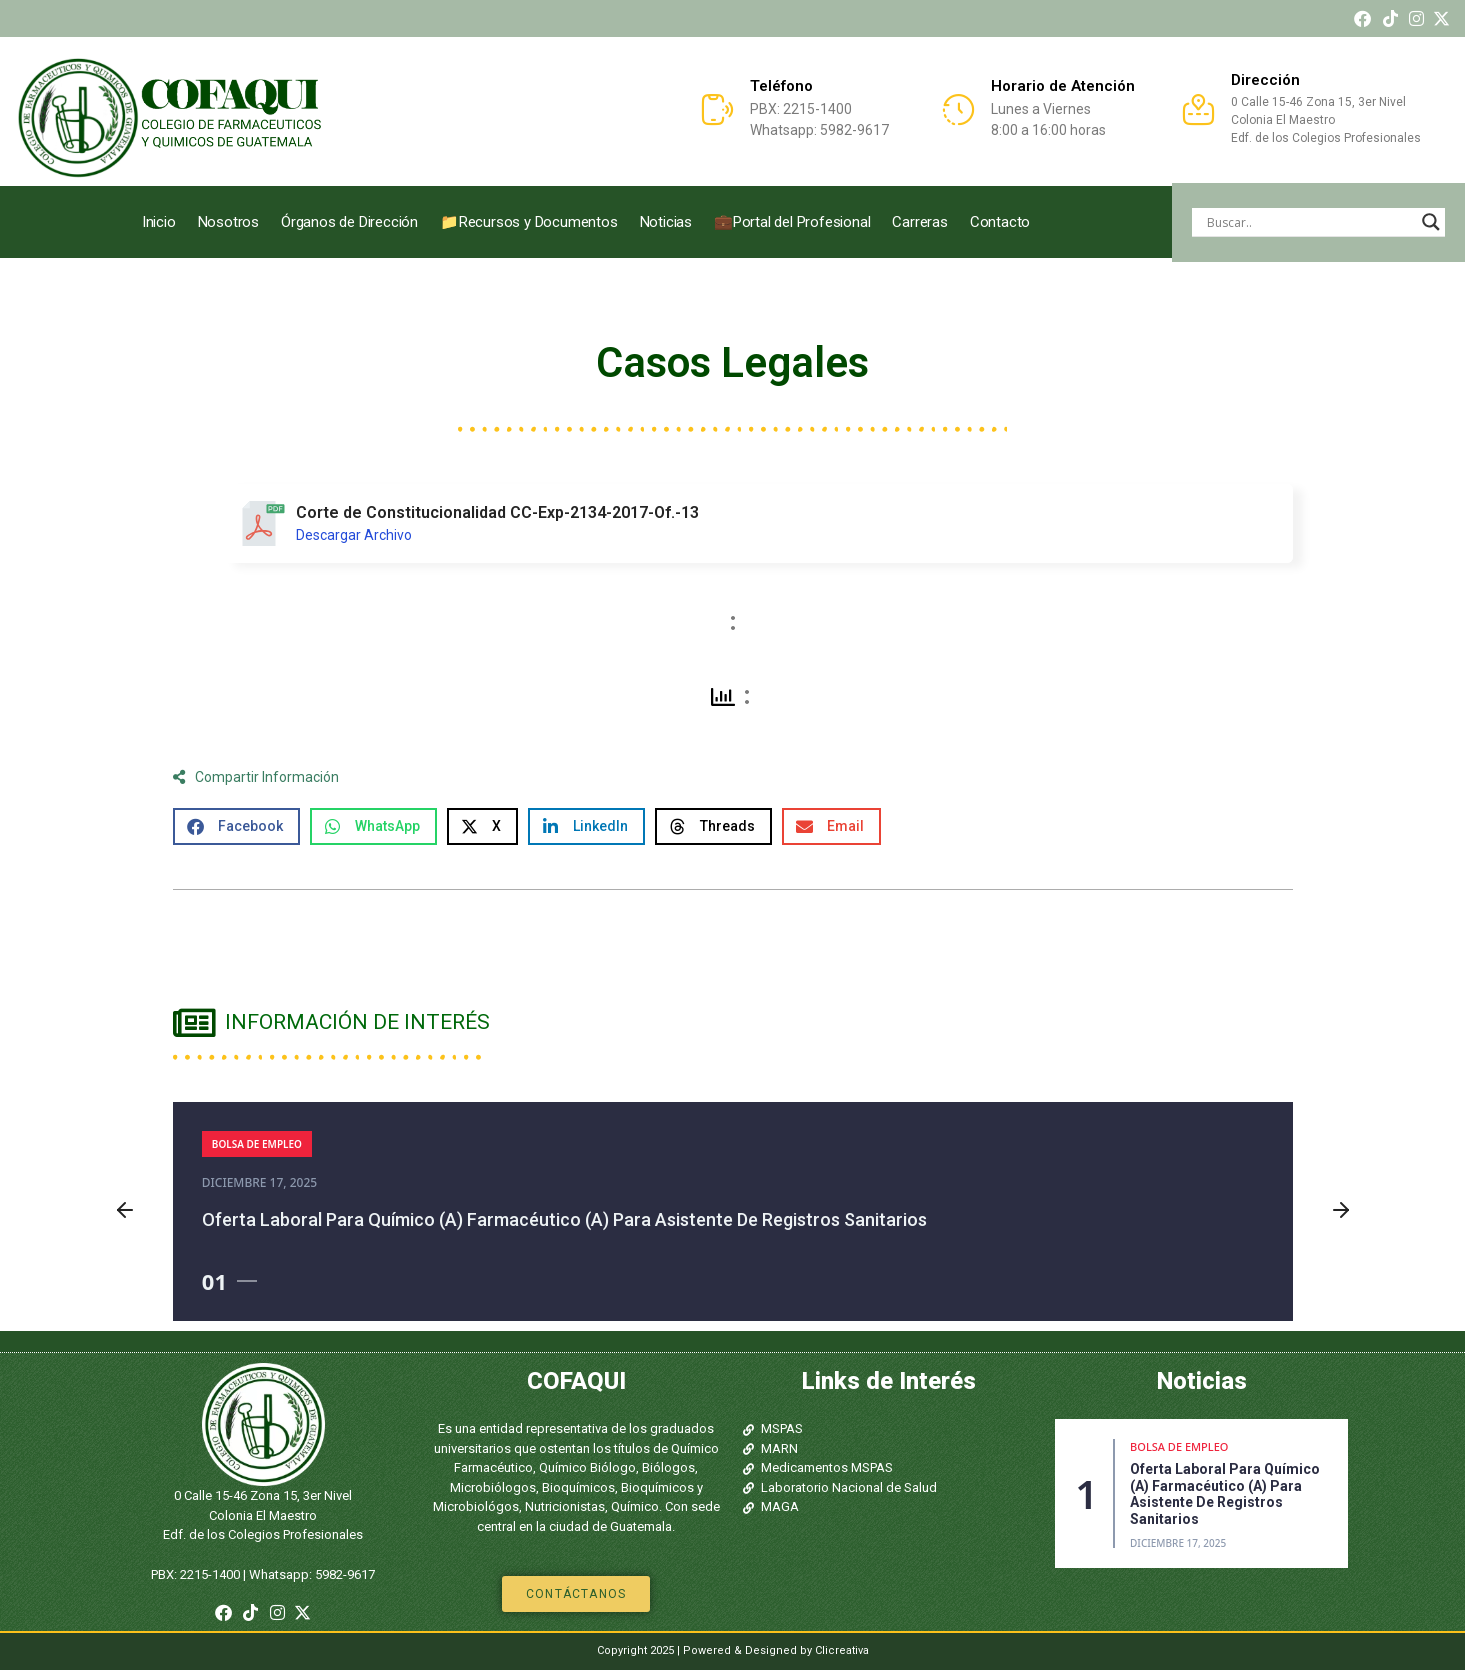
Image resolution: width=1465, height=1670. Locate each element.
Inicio (159, 222)
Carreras (919, 222)
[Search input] (1309, 222)
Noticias (666, 222)
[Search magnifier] (1431, 222)
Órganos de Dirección (349, 222)
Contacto (1000, 222)
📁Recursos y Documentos (529, 222)
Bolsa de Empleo (257, 1144)
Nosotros (228, 222)
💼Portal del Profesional (792, 222)
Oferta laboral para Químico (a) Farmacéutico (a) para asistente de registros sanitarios (564, 1219)
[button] (236, 826)
